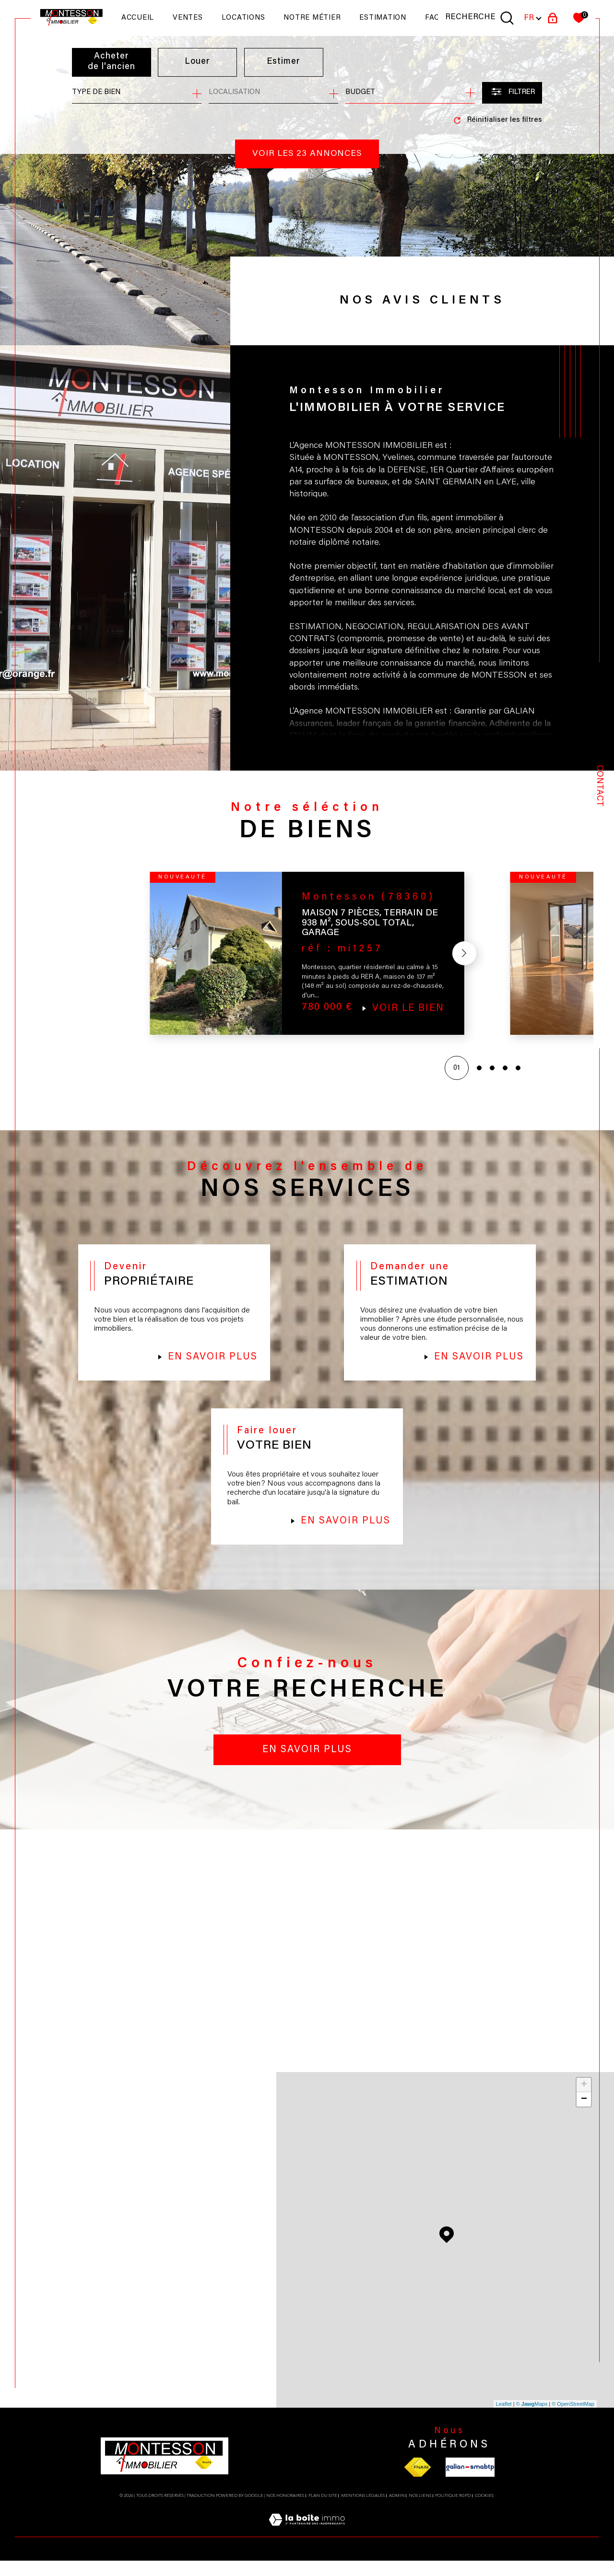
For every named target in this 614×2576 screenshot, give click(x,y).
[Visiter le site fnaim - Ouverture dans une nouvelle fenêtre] (417, 2482)
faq (432, 18)
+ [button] (584, 2100)
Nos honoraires (285, 2510)
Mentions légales (363, 2510)
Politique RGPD (453, 2510)
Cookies (484, 2510)
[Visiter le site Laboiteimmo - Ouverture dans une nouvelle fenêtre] (307, 2546)
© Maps (532, 2419)
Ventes (188, 18)
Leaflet (504, 2419)
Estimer (284, 62)
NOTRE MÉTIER (312, 18)
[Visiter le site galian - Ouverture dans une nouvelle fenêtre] (470, 2482)
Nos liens (420, 2510)
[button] (462, 957)
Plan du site (322, 2510)
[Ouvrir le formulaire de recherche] (512, 93)
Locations (243, 18)
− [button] (584, 2115)
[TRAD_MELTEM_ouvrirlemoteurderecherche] (479, 18)
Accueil (137, 18)
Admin (397, 2510)
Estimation (382, 18)
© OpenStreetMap (573, 2419)
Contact (599, 786)
